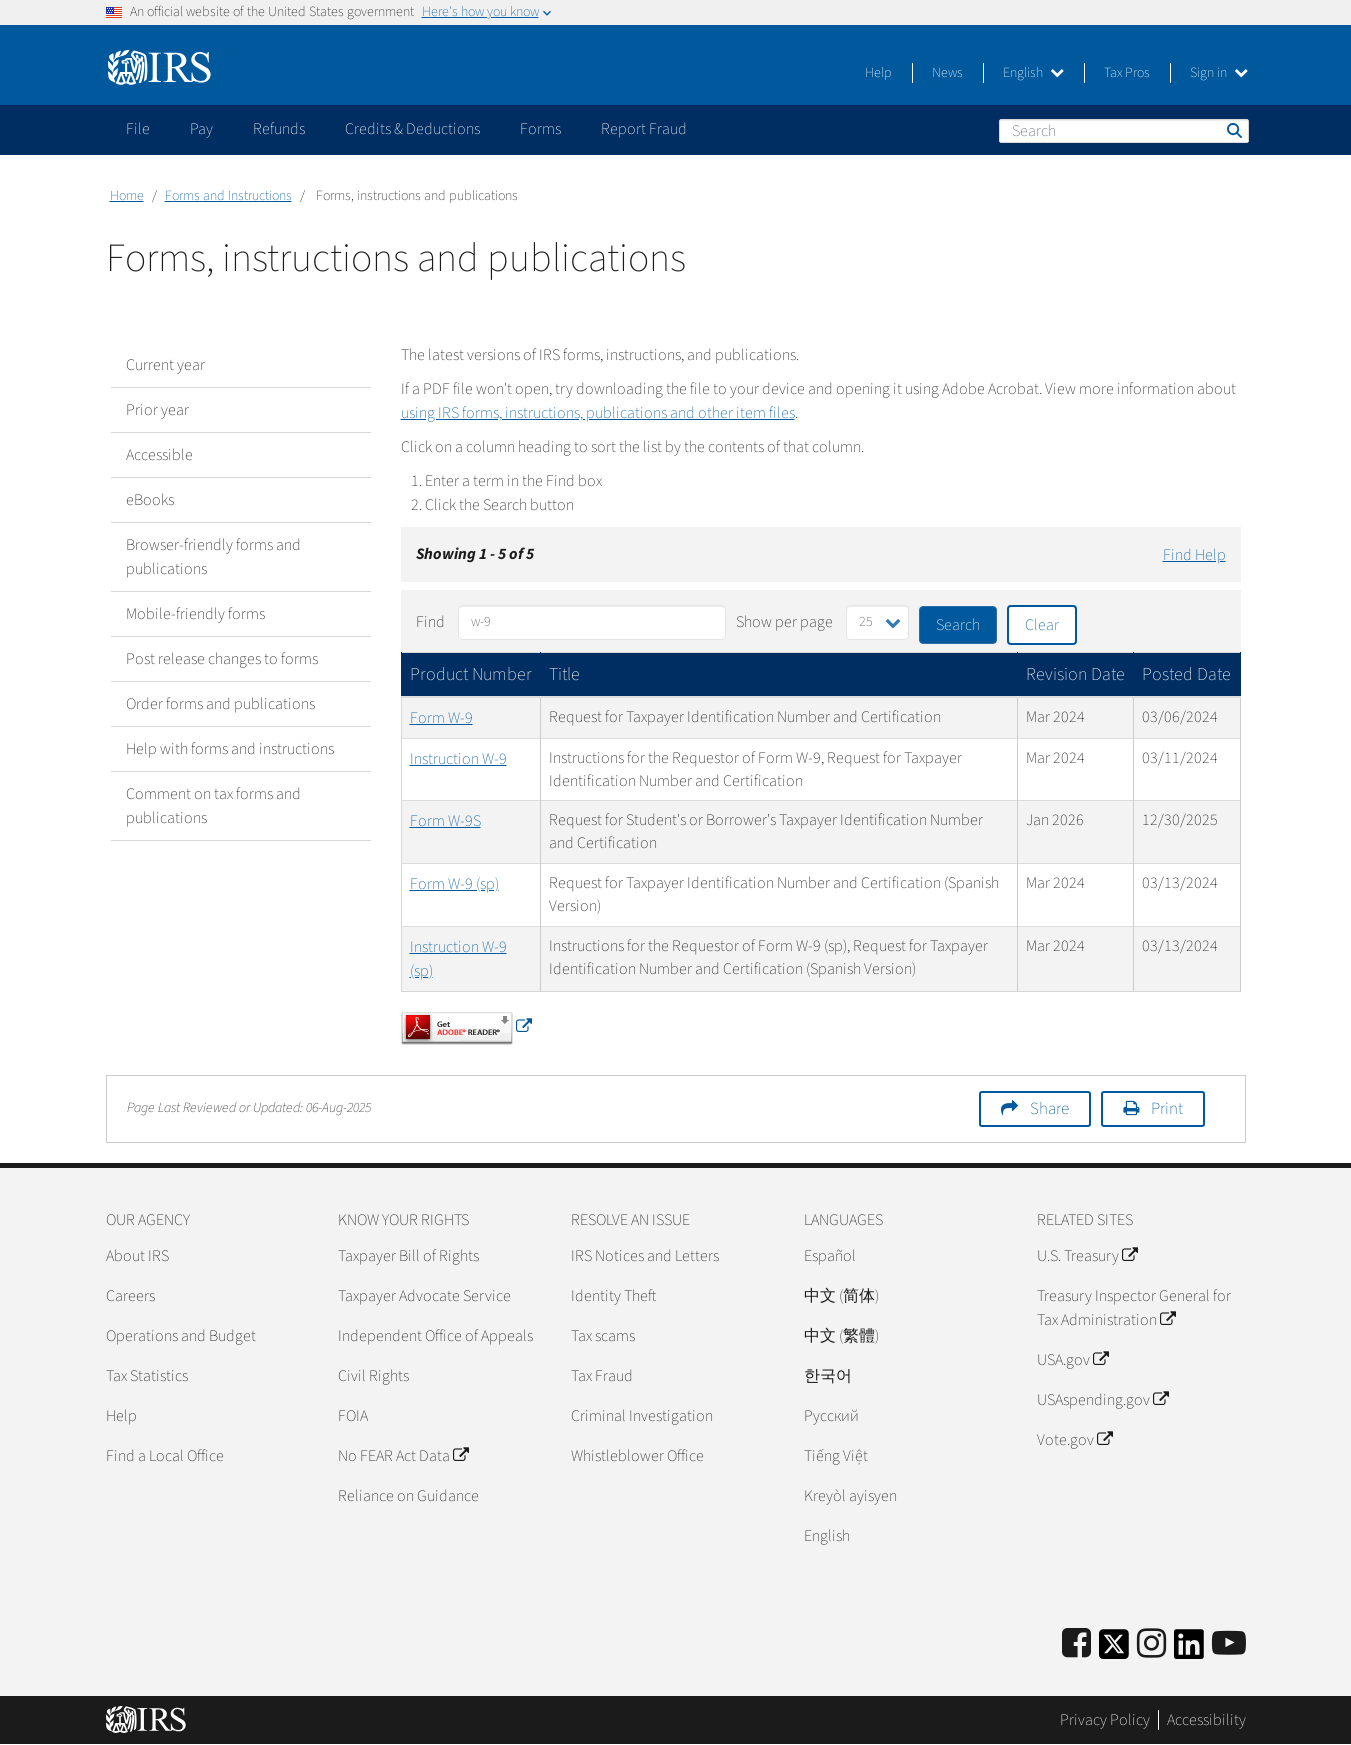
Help (878, 73)
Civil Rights (373, 1376)
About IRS (137, 1256)
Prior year (157, 410)
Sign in (1219, 73)
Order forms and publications (220, 704)
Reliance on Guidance (408, 1496)
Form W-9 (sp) (454, 884)
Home (127, 196)
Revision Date (1075, 674)
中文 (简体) (841, 1296)
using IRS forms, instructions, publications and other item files (598, 413)
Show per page (784, 622)
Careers (130, 1296)
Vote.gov (1074, 1440)
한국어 (828, 1376)
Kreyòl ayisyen (850, 1496)
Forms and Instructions (228, 196)
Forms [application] (540, 129)
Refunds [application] (279, 129)
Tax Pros (1127, 73)
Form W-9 (441, 718)
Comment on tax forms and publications (213, 806)
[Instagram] (1151, 1644)
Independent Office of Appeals (435, 1336)
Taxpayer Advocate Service (424, 1296)
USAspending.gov (1102, 1400)
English (1033, 73)
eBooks (150, 500)
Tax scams (603, 1336)
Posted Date (1186, 674)
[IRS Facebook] (1076, 1644)
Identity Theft (613, 1296)
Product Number (471, 674)
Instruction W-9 (458, 759)
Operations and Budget (181, 1336)
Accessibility (1206, 1720)
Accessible (159, 455)
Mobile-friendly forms (195, 614)
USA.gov (1072, 1360)
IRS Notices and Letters (645, 1256)
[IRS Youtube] (1229, 1644)
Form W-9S (445, 821)
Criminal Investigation (642, 1416)
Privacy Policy (1105, 1720)
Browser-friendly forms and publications (213, 557)
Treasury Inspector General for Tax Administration (1134, 1308)
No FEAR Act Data (403, 1456)
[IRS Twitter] (1114, 1650)
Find (430, 622)
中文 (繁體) (841, 1336)
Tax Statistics (147, 1376)
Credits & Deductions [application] (412, 129)
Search (1233, 130)
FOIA (353, 1416)
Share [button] (1049, 1109)
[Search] (1124, 131)
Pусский (831, 1416)
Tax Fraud (602, 1376)
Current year (165, 365)
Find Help (1194, 555)
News (947, 73)
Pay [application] (201, 129)
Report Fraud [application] (644, 129)
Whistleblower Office (637, 1456)
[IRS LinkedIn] (1189, 1650)
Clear (1042, 625)
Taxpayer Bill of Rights (408, 1256)
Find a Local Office (165, 1456)
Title (564, 674)
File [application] (138, 129)
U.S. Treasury (1087, 1256)
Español (830, 1256)
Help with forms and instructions (230, 749)
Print (1167, 1109)
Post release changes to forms (222, 659)
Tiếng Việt (836, 1456)
